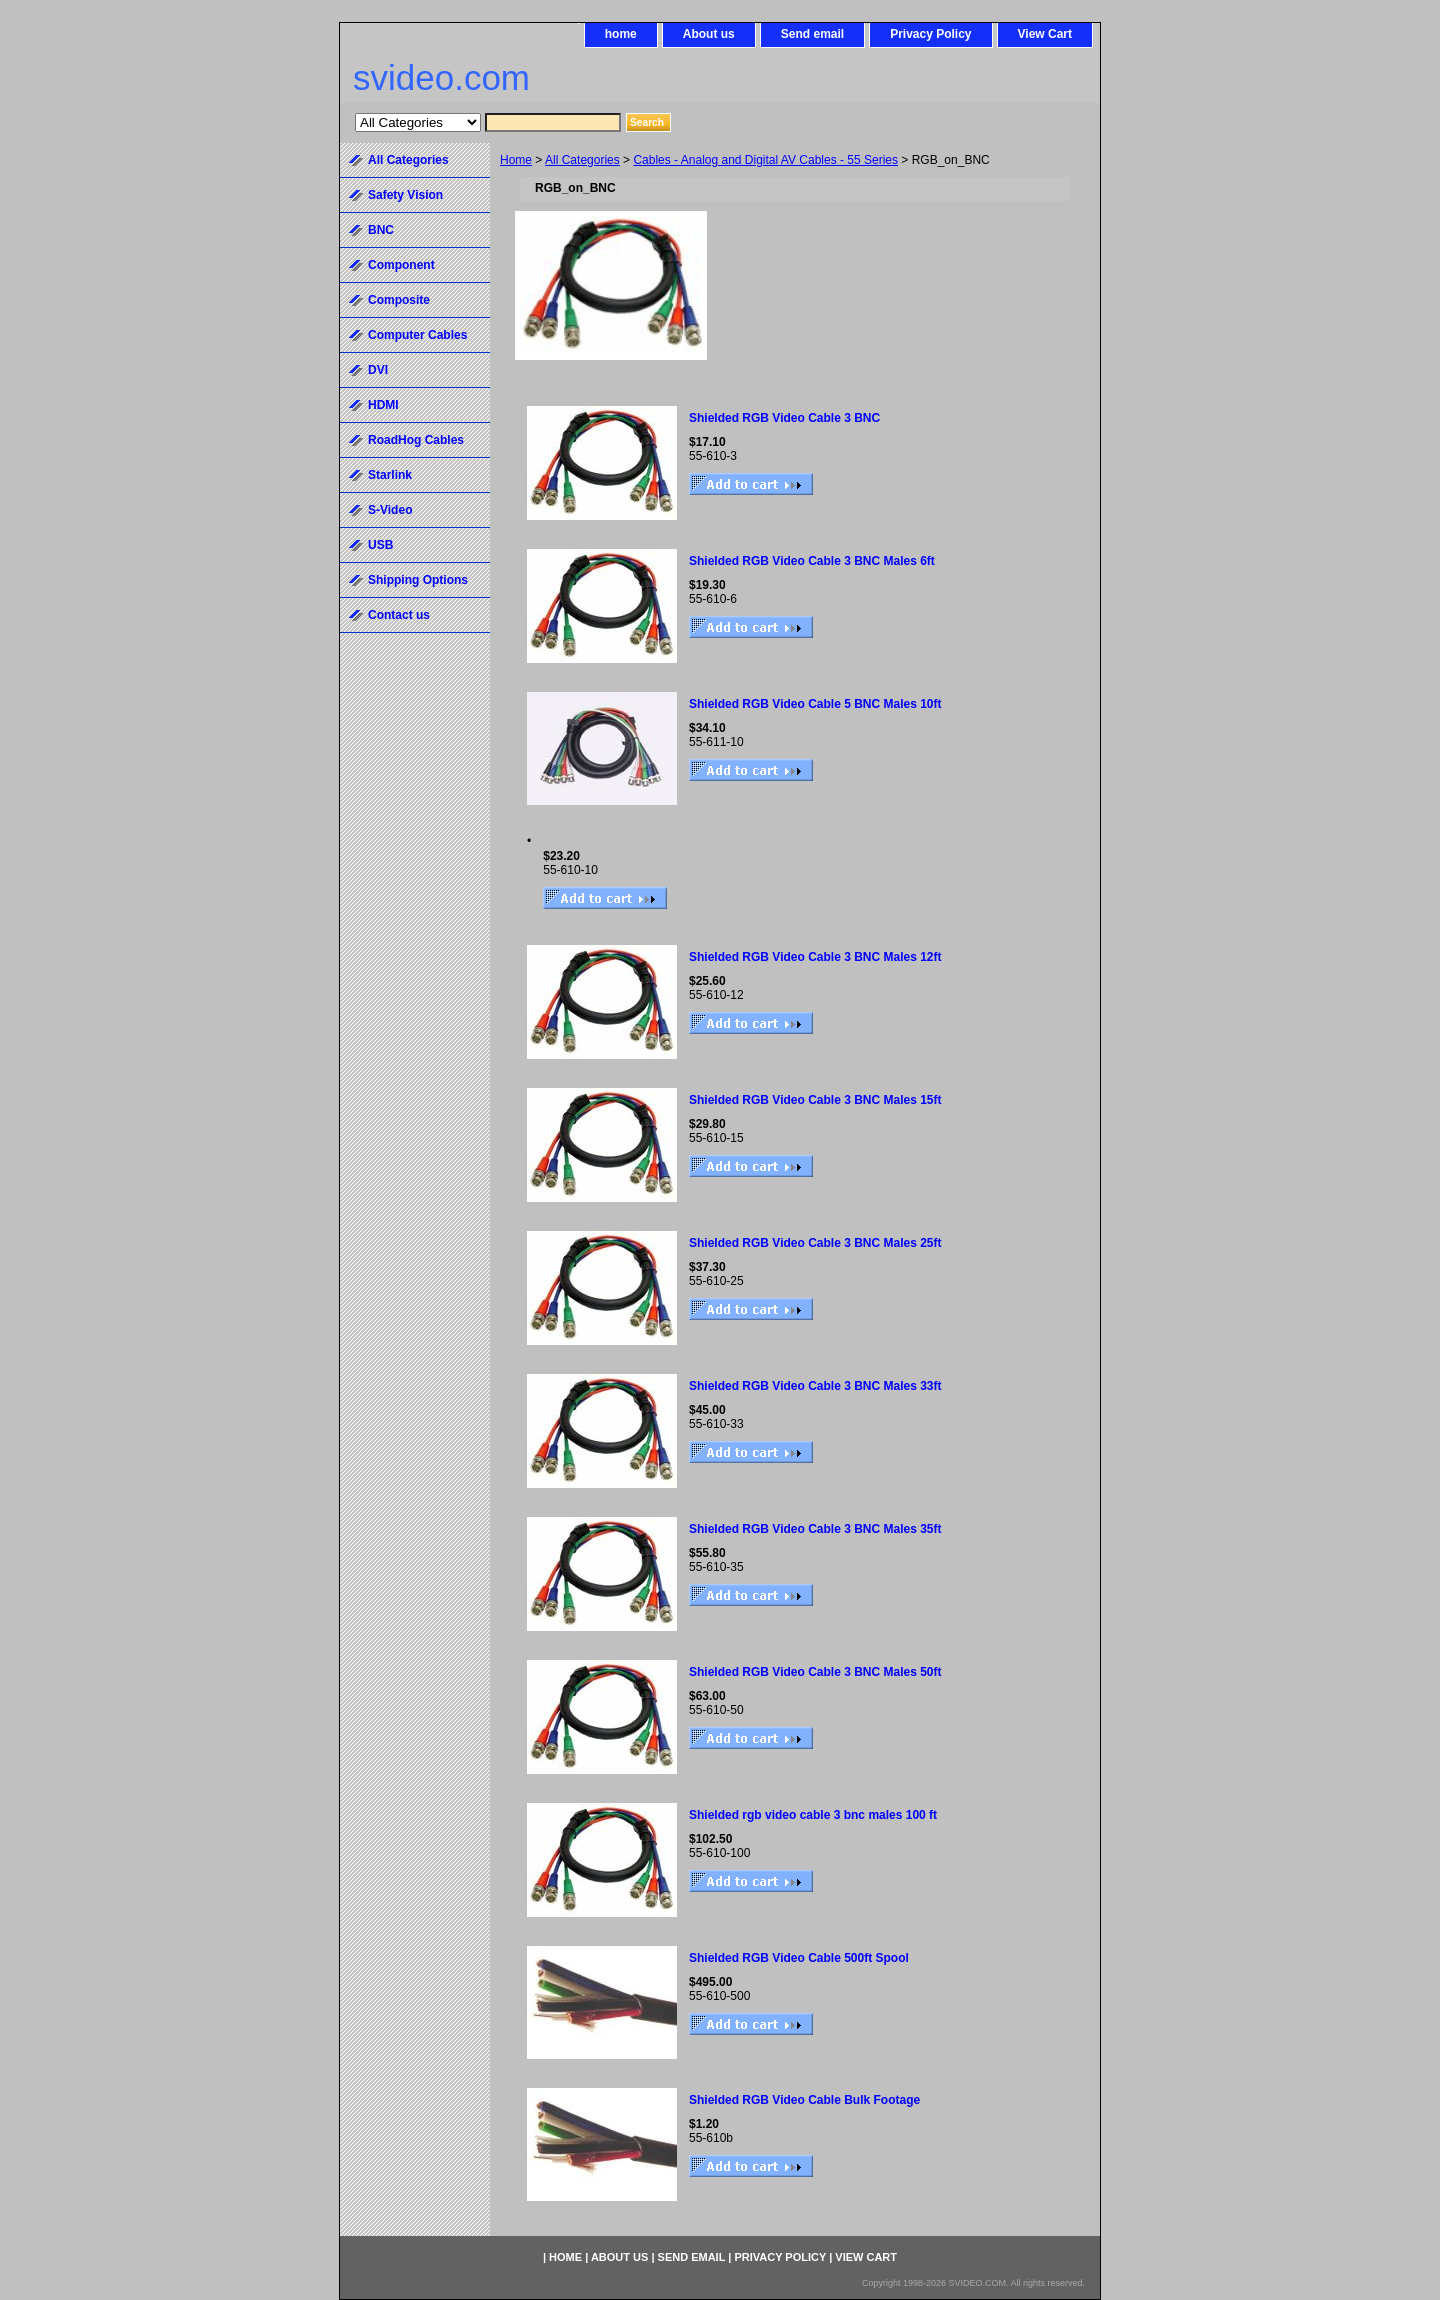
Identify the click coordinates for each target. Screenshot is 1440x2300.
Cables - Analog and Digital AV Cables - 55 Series (765, 160)
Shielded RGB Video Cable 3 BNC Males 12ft (815, 957)
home (621, 34)
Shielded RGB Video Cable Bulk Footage (804, 2100)
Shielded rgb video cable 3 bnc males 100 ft (813, 1815)
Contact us (399, 615)
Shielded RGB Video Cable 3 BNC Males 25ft (815, 1243)
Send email (812, 34)
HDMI (383, 405)
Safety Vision (405, 195)
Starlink (390, 475)
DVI (378, 370)
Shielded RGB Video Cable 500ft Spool (799, 1958)
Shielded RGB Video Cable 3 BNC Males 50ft (815, 1672)
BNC (381, 230)
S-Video (390, 510)
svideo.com (441, 77)
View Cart (1045, 34)
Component (401, 265)
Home (516, 160)
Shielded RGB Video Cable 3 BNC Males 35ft (815, 1529)
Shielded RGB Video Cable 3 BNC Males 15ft (815, 1100)
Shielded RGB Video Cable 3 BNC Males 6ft (812, 561)
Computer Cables (417, 335)
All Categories (582, 160)
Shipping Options (418, 580)
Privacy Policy (930, 34)
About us (709, 34)
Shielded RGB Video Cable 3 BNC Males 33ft (815, 1386)
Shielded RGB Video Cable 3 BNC (784, 418)
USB (380, 545)
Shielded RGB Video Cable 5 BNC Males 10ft (815, 704)
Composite (399, 300)
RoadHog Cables (416, 440)
